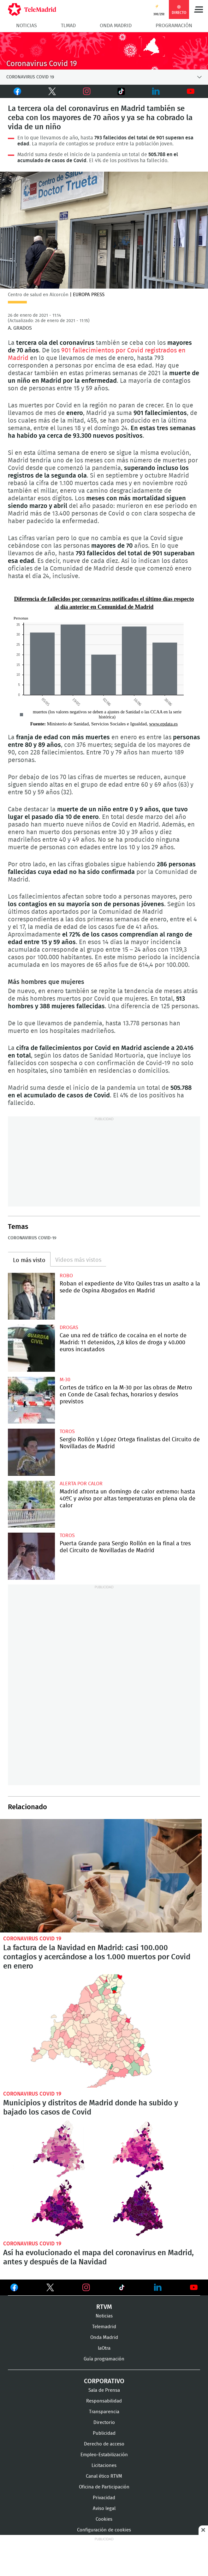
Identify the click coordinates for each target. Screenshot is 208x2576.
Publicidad (104, 2433)
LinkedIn (156, 91)
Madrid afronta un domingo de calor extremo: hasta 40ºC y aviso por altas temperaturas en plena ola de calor (31, 1504)
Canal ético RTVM (104, 2476)
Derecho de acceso (104, 2444)
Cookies (104, 2519)
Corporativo (104, 2381)
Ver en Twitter (50, 2289)
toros (67, 1431)
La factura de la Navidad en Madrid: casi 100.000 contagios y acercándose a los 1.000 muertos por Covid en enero (101, 1875)
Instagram (86, 91)
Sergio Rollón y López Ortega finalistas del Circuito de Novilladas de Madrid (31, 1452)
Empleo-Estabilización (104, 2454)
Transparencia (104, 2411)
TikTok (114, 91)
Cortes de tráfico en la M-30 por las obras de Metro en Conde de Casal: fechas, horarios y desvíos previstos (31, 1400)
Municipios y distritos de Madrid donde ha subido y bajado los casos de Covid (101, 2031)
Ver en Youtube (193, 2287)
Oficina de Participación (104, 2487)
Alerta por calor (81, 1483)
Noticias (26, 25)
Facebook (16, 91)
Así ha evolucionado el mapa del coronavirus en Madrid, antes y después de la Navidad (104, 2178)
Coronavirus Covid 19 (32, 1938)
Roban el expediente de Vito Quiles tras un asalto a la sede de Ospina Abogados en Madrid (31, 1296)
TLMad (68, 25)
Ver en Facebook (14, 2289)
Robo (66, 1275)
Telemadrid (104, 2326)
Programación (174, 25)
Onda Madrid (116, 25)
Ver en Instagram (86, 2287)
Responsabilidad (104, 2401)
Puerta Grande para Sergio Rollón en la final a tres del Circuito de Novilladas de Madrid (31, 1556)
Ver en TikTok (122, 2289)
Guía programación (104, 2359)
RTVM (104, 2307)
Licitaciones (104, 2465)
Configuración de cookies (104, 2530)
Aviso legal (104, 2508)
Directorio (104, 2422)
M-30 (65, 1379)
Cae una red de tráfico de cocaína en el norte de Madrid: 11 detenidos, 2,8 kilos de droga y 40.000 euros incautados (31, 1348)
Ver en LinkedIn (158, 2287)
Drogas (69, 1327)
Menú (198, 9)
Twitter (46, 91)
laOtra (104, 2348)
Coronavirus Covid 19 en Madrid (104, 51)
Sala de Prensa (104, 2390)
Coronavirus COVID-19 (32, 1238)
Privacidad (104, 2497)
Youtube (190, 91)
